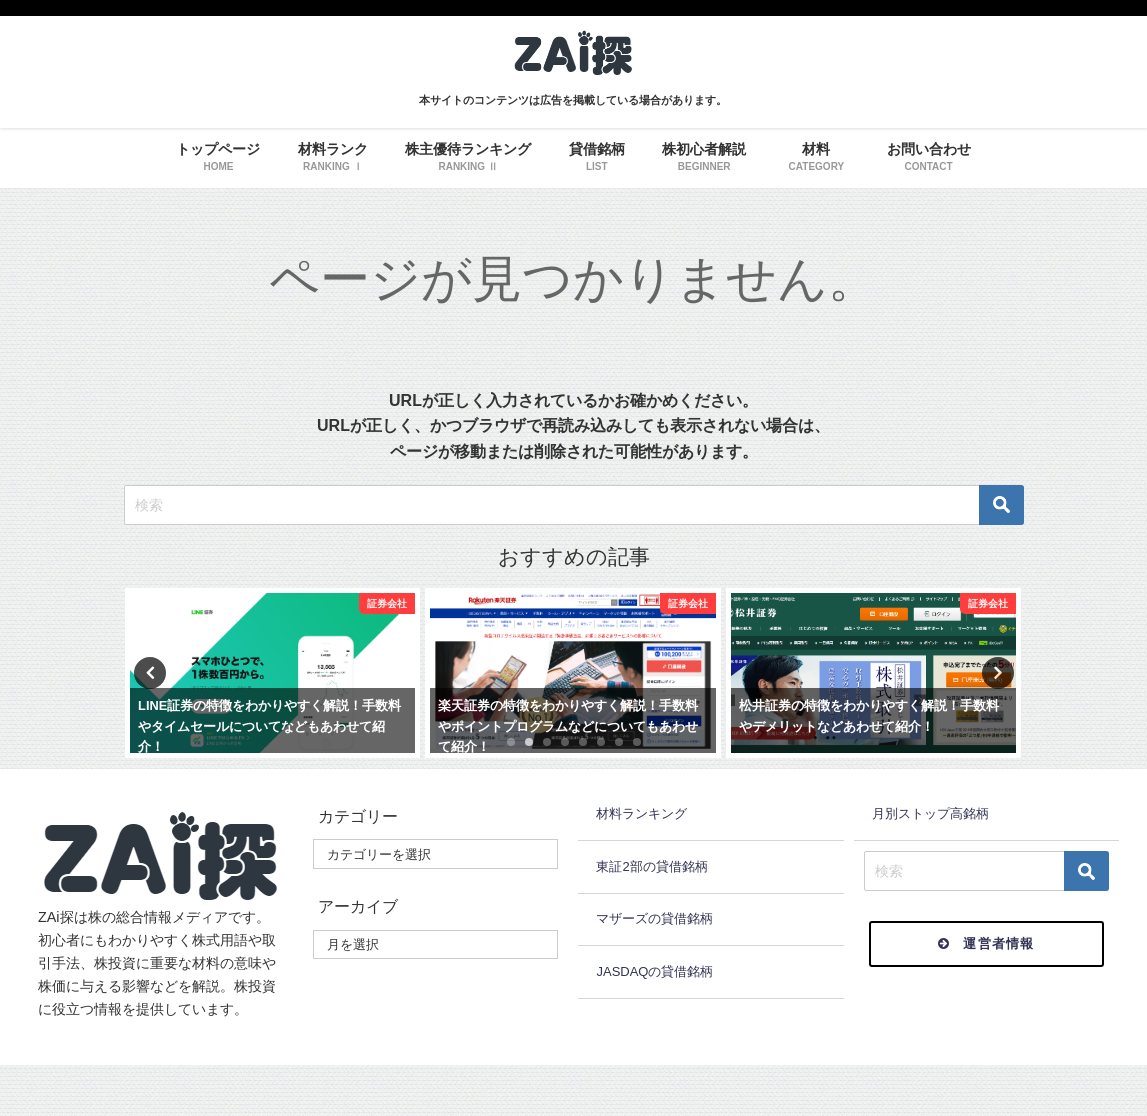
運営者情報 (986, 943)
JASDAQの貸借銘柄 (654, 971)
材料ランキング (641, 813)
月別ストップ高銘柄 (930, 813)
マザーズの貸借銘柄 (654, 918)
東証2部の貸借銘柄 (651, 866)
